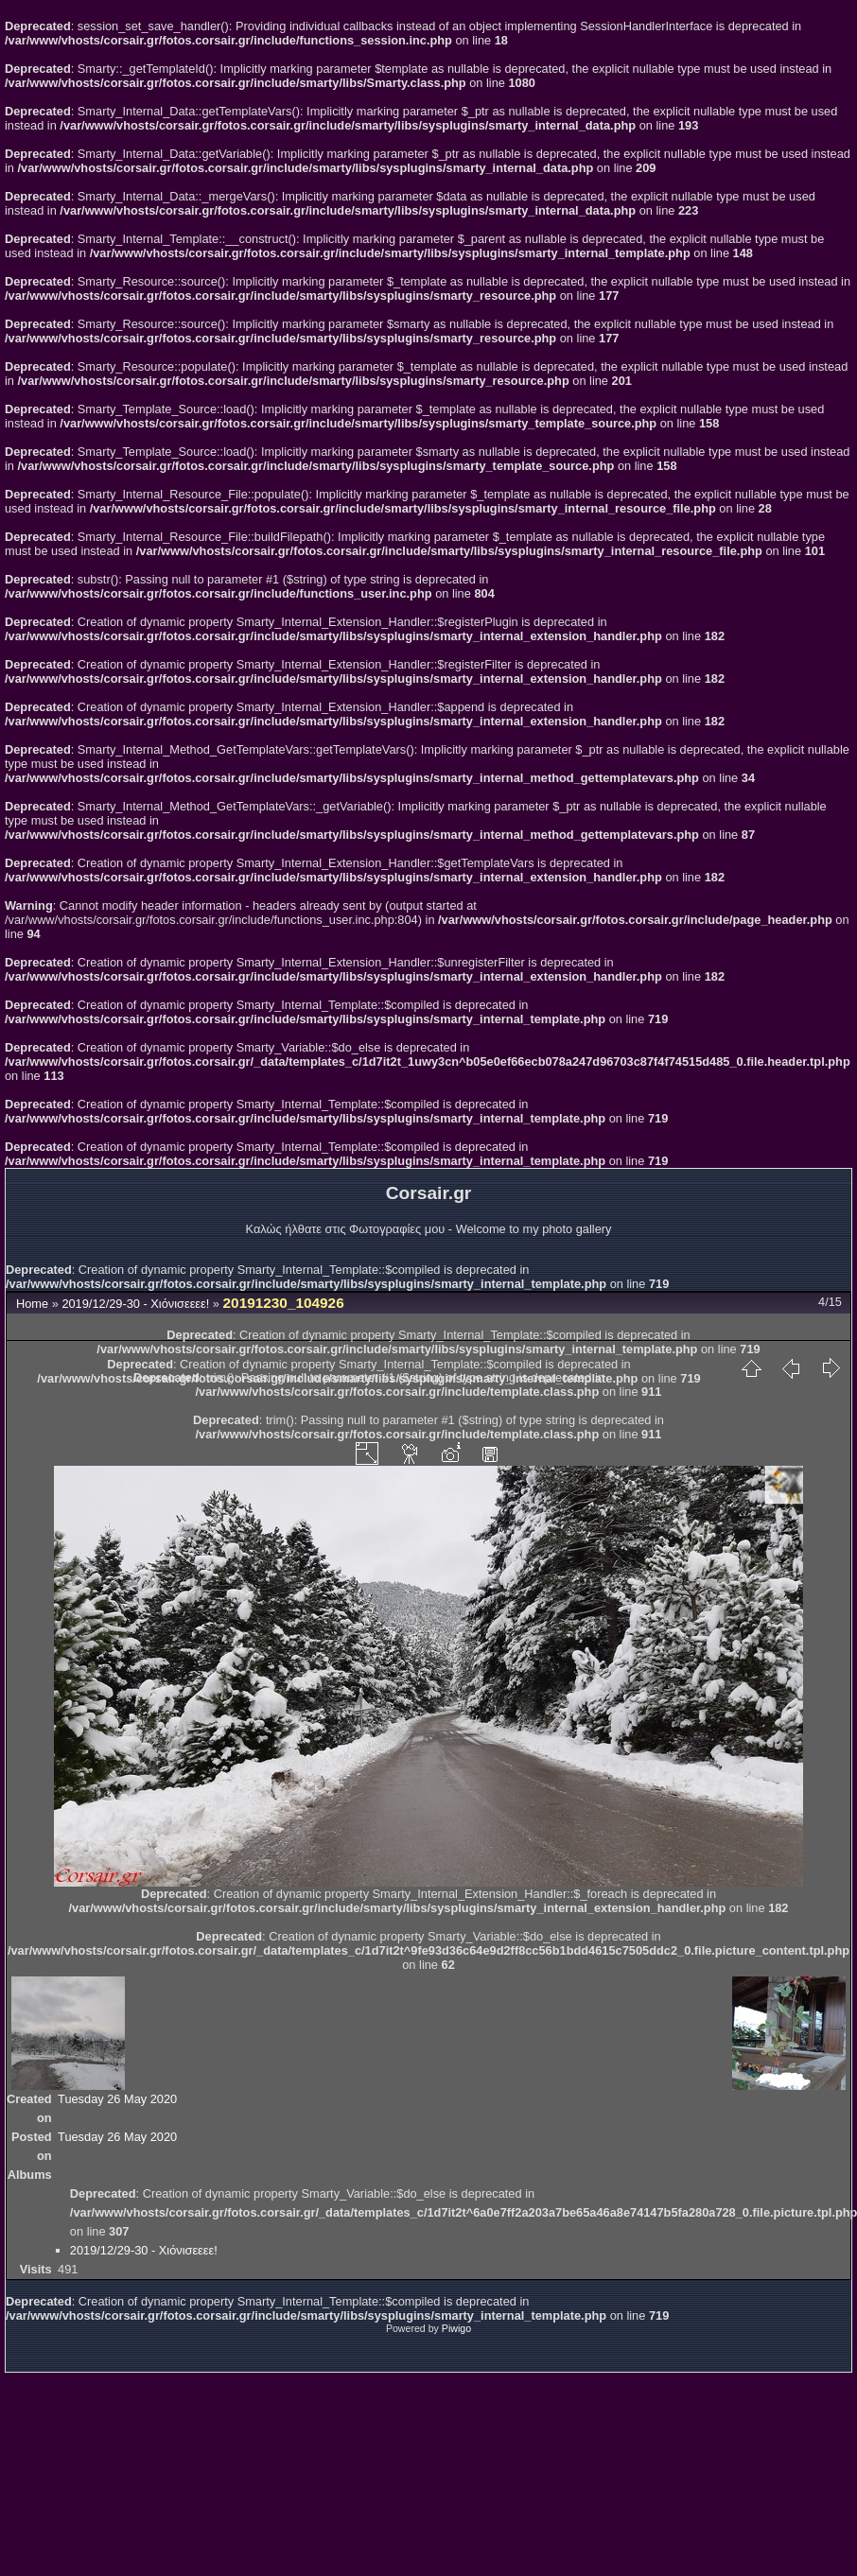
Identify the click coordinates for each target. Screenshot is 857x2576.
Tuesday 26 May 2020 (117, 2099)
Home (32, 1304)
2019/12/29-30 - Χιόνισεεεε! (136, 1304)
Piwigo (456, 2328)
